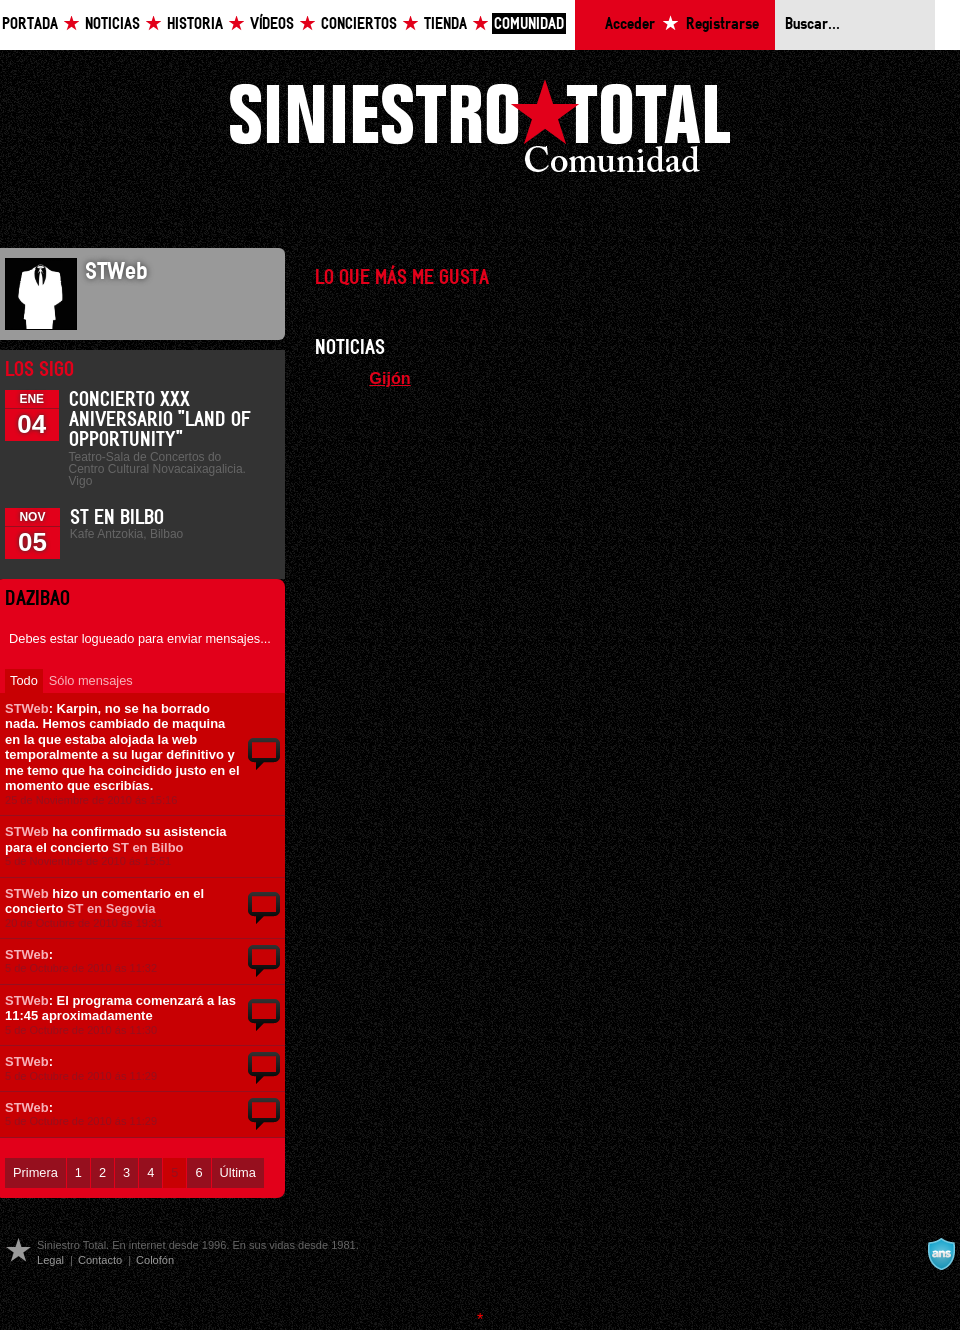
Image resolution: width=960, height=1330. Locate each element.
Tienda (445, 24)
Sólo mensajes (91, 680)
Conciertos (359, 24)
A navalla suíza (941, 1254)
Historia (195, 24)
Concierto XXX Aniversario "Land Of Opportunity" (160, 420)
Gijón (389, 378)
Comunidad (529, 24)
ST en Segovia (111, 908)
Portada (30, 24)
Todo (24, 680)
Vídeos (272, 24)
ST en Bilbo (117, 518)
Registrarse (722, 24)
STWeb (27, 708)
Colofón (155, 1260)
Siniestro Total (480, 131)
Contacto (100, 1260)
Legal (50, 1260)
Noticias (112, 24)
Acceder (630, 24)
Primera (35, 1172)
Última (238, 1172)
